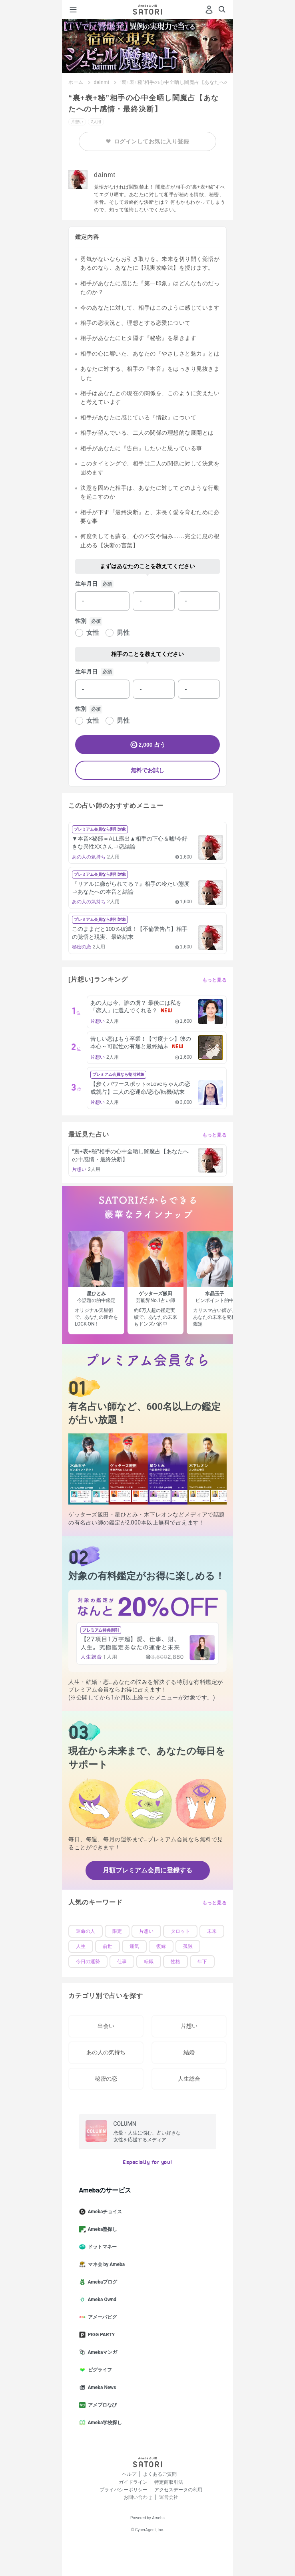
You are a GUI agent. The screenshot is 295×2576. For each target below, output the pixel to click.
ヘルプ (129, 2474)
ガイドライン (133, 2482)
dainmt (102, 82)
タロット (180, 1931)
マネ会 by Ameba (105, 2264)
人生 (81, 1946)
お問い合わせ (138, 2497)
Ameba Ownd (101, 2299)
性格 (175, 1961)
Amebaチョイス (104, 2211)
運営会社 (168, 2497)
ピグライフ (98, 2370)
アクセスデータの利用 (178, 2490)
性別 (80, 621)
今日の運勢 (88, 1961)
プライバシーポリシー (124, 2490)
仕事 (122, 1961)
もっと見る (214, 980)
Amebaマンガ (101, 2352)
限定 (117, 1931)
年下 (202, 1961)
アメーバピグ (101, 2317)
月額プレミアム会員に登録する (147, 1870)
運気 (134, 1946)
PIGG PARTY (100, 2335)
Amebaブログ (101, 2282)
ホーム (76, 82)
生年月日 (86, 583)
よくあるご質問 (160, 2474)
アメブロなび (101, 2405)
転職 (148, 1961)
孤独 (188, 1946)
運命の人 (85, 1931)
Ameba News (101, 2387)
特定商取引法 (168, 2482)
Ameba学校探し (104, 2422)
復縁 (161, 1946)
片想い (146, 1931)
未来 (212, 1931)
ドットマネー (101, 2247)
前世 (107, 1946)
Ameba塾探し (101, 2229)
